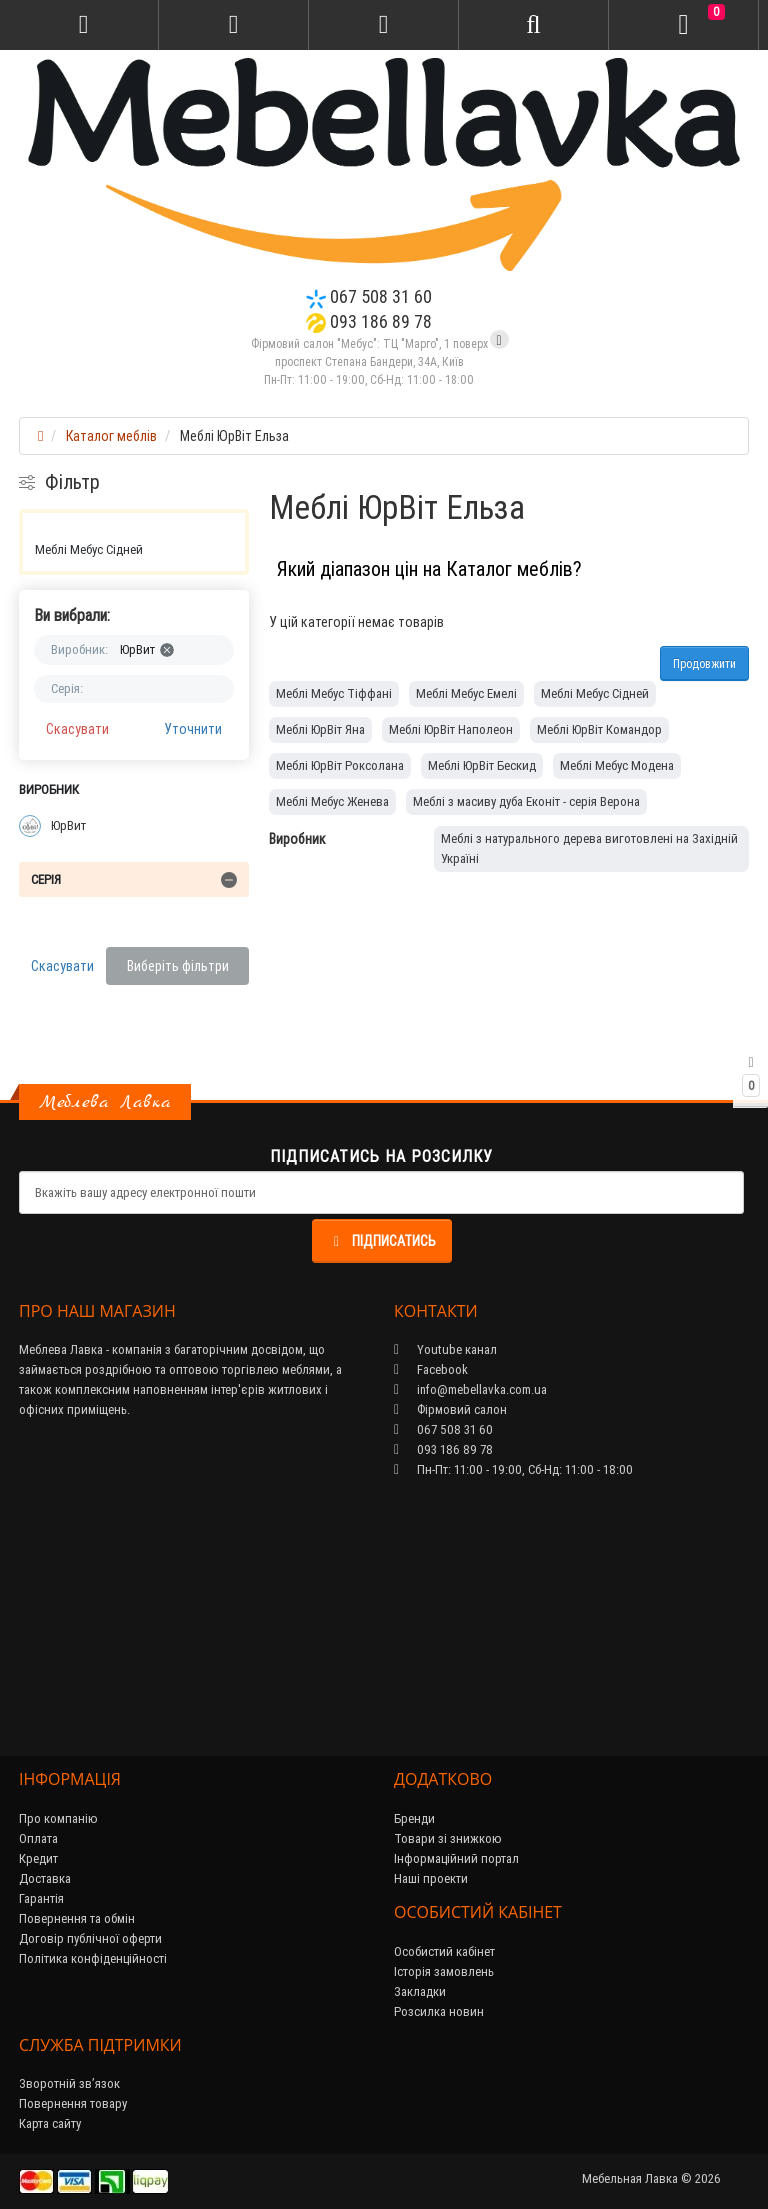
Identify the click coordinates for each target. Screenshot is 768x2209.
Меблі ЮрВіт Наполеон (451, 729)
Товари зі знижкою (448, 1838)
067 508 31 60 (369, 296)
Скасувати (77, 729)
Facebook (431, 1369)
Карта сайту (50, 2123)
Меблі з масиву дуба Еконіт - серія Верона (526, 801)
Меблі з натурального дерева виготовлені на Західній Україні (589, 848)
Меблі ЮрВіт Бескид (482, 765)
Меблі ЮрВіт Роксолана (340, 765)
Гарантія (41, 1898)
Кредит (38, 1858)
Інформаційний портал (456, 1858)
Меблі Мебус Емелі (466, 693)
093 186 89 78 (369, 321)
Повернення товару (73, 2103)
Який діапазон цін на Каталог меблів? (429, 568)
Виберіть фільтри (178, 966)
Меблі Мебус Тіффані (334, 693)
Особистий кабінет (444, 1951)
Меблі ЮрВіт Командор (599, 729)
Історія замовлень (444, 1971)
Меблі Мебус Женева (332, 801)
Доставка (45, 1878)
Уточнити (193, 729)
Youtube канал (445, 1349)
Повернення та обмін (77, 1918)
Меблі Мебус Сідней (89, 549)
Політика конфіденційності (93, 1958)
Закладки (420, 1991)
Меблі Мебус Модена (617, 765)
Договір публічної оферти (90, 1938)
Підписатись (382, 1241)
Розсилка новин (439, 2011)
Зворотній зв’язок (69, 2083)
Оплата (38, 1838)
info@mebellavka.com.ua (470, 1389)
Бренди (414, 1818)
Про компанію (58, 1818)
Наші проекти (431, 1878)
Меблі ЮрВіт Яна (320, 729)
